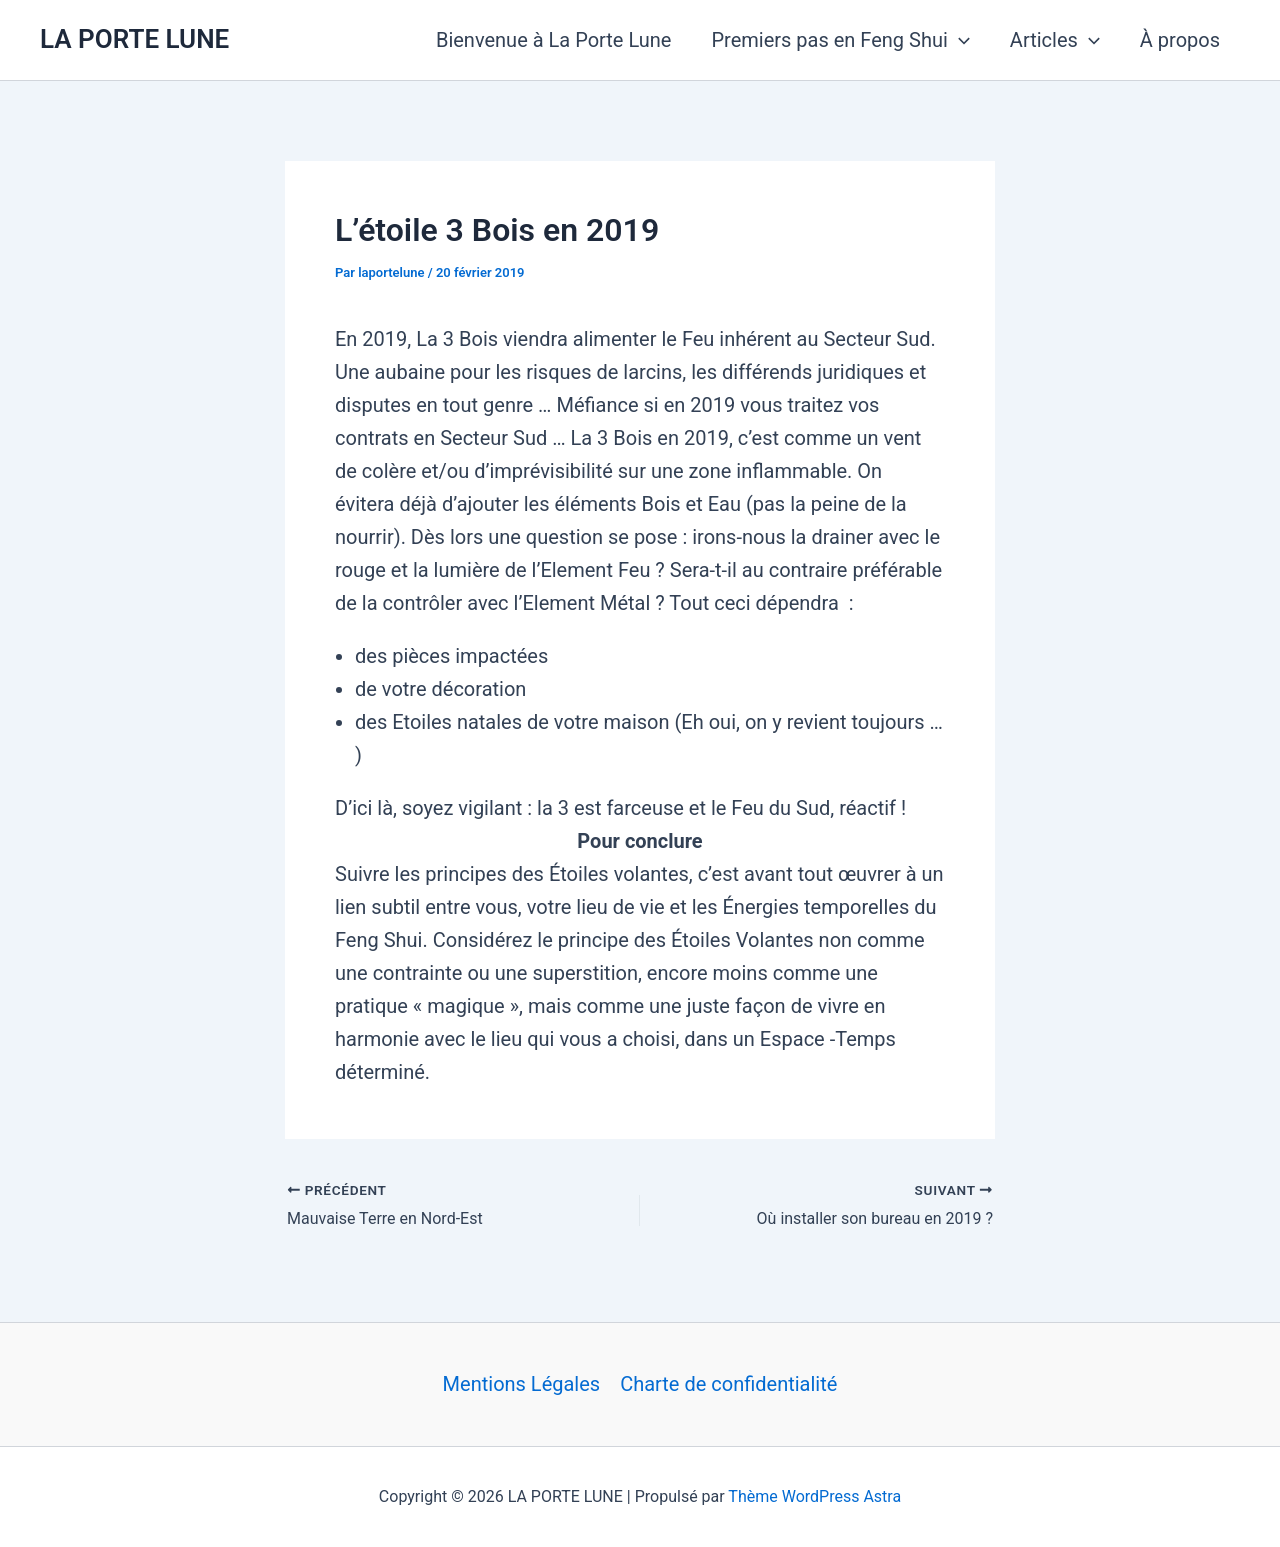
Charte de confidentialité (728, 1384)
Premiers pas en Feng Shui (840, 40)
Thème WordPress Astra (814, 1496)
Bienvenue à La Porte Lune (554, 40)
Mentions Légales (522, 1384)
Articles (1055, 40)
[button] (959, 40)
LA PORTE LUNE (134, 39)
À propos (1180, 40)
